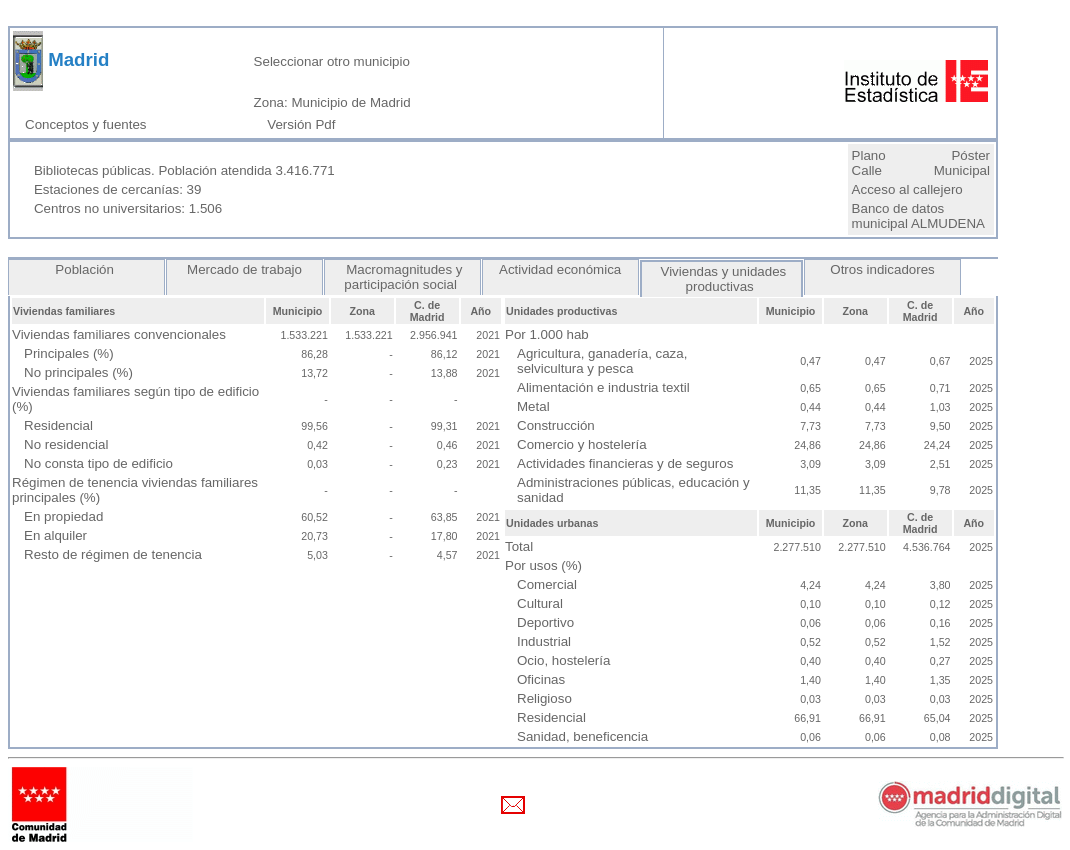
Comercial (547, 584)
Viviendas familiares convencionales (119, 334)
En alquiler (55, 535)
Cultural (540, 603)
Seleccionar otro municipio (332, 61)
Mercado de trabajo (244, 269)
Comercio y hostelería (582, 444)
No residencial (66, 444)
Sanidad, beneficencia (582, 736)
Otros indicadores (883, 269)
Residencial (58, 425)
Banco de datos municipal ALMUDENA (918, 216)
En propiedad (63, 516)
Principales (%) (69, 353)
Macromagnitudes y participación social (402, 277)
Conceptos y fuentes (89, 124)
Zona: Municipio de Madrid (332, 102)
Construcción (556, 425)
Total (519, 546)
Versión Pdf (305, 124)
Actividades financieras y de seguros (625, 463)
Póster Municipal (962, 163)
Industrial (544, 641)
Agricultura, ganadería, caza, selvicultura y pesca (602, 361)
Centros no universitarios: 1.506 (128, 208)
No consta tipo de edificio (98, 463)
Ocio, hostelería (563, 660)
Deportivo (545, 622)
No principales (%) (78, 372)
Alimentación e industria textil (603, 387)
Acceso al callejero (907, 189)
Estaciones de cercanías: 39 (117, 189)
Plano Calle (869, 163)
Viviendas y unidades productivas (721, 279)
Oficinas (541, 679)
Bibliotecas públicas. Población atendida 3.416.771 (184, 170)
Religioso (544, 698)
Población (87, 269)
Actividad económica (560, 269)
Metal (533, 406)
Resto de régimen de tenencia (113, 554)
